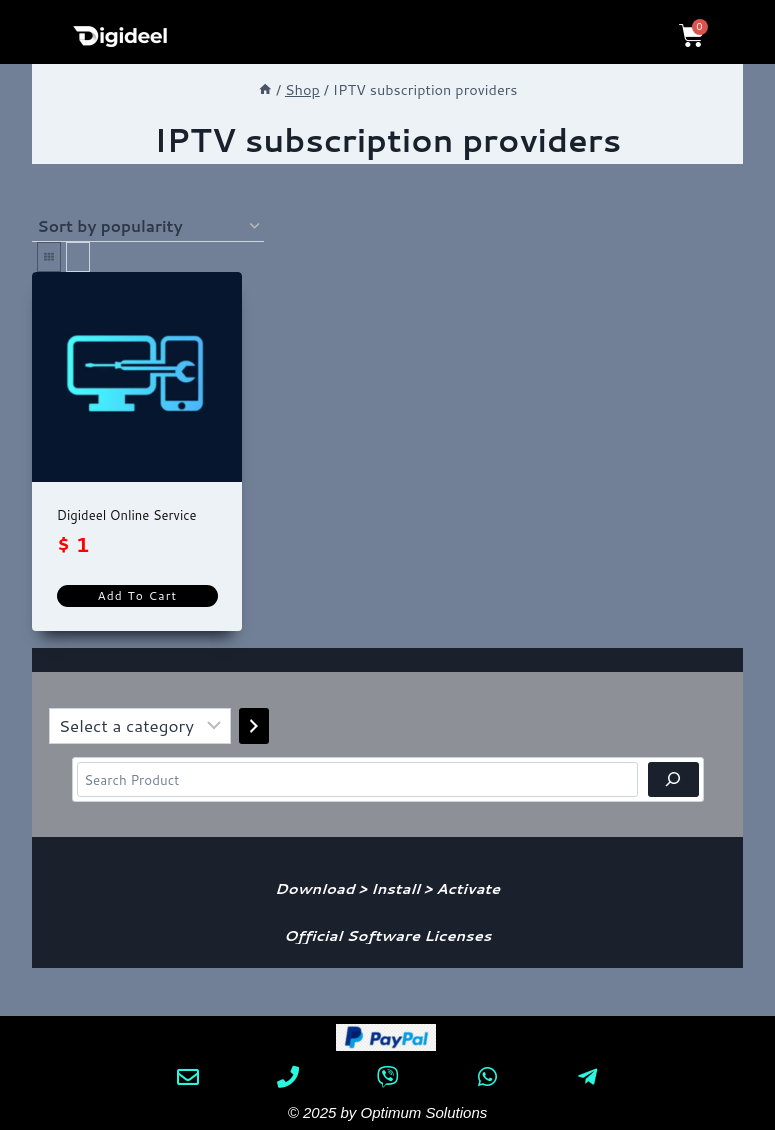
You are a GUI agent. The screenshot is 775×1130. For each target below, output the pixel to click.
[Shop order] (148, 227)
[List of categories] (140, 726)
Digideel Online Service (127, 515)
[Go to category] (254, 726)
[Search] (673, 779)
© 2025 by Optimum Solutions (387, 1112)
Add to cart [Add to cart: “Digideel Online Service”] (137, 595)
